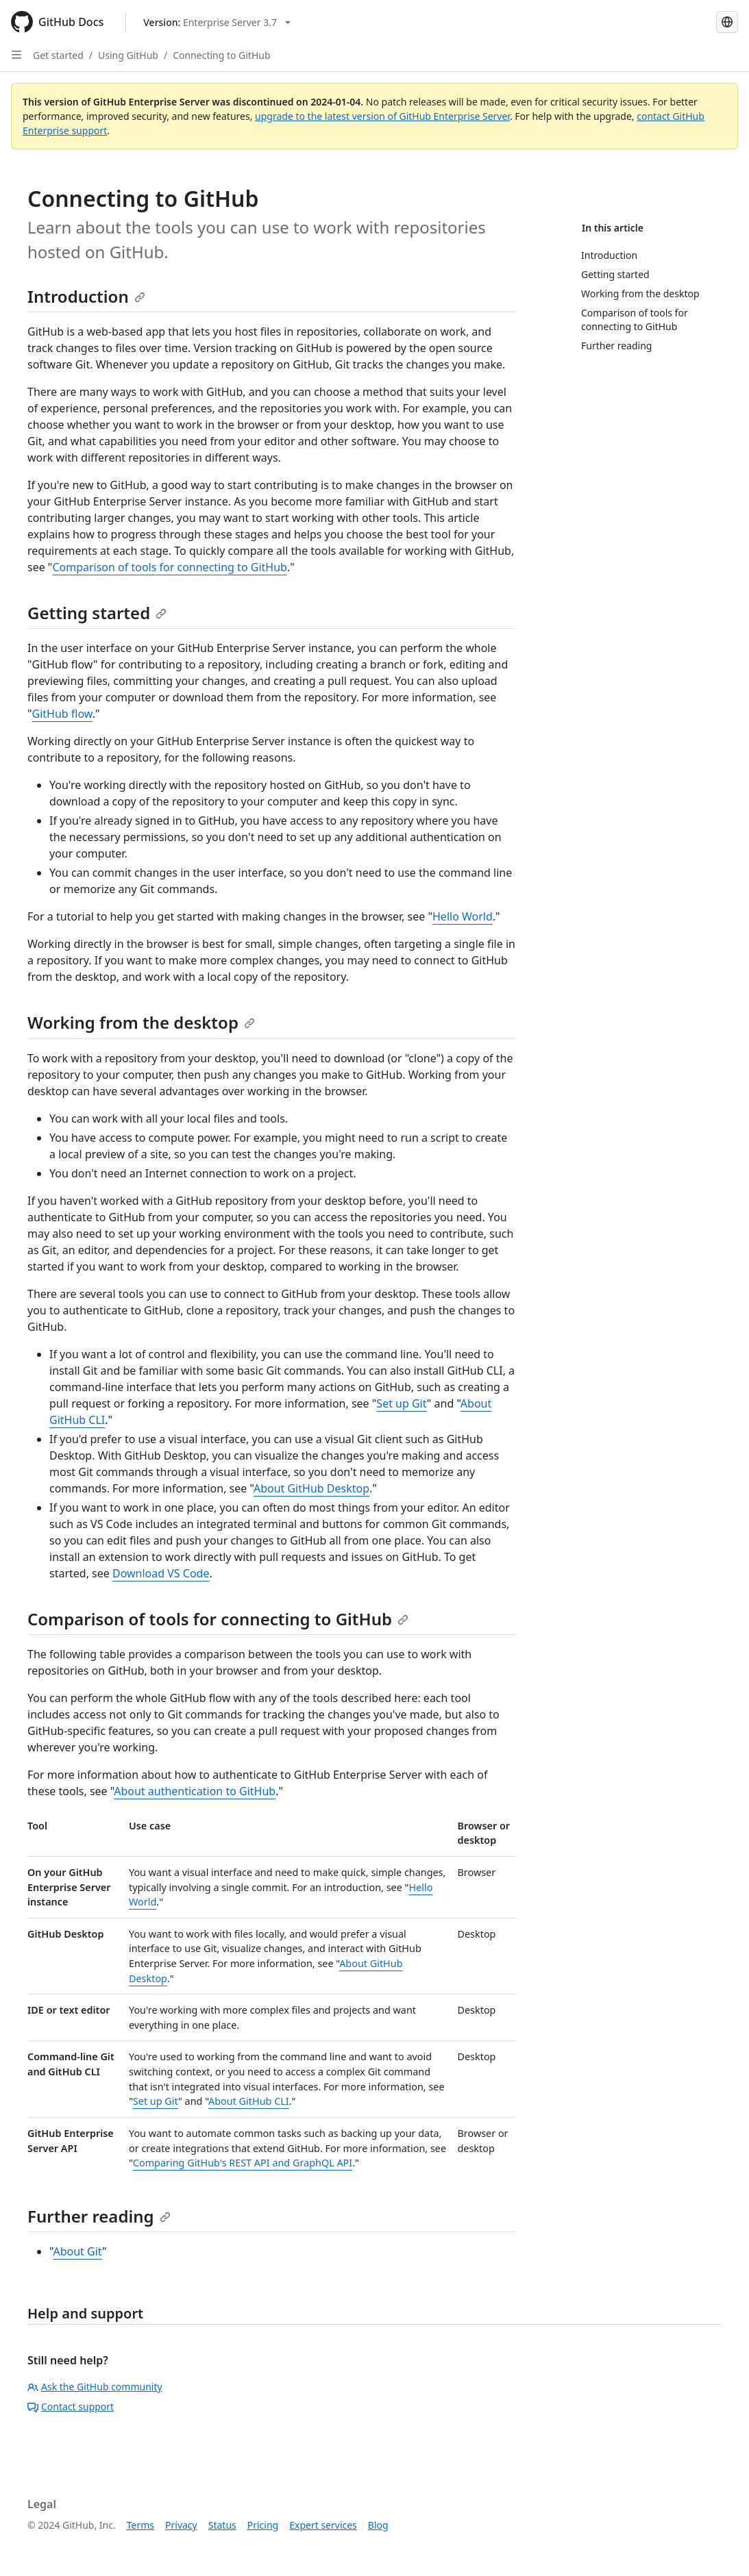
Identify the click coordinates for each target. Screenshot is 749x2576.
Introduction (86, 296)
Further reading (99, 2216)
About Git (77, 2251)
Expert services (323, 2524)
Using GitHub (128, 55)
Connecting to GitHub (221, 55)
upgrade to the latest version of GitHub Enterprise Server (382, 116)
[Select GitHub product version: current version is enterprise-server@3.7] (217, 22)
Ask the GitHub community (94, 2386)
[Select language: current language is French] (727, 22)
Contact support (70, 2406)
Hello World (462, 916)
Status (222, 2524)
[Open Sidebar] (16, 55)
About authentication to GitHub (194, 1791)
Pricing (262, 2524)
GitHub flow (62, 713)
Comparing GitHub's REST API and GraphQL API (242, 2162)
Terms (140, 2524)
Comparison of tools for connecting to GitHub (169, 567)
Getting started (97, 612)
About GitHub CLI (248, 2101)
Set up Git (401, 1403)
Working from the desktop (141, 1022)
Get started (58, 55)
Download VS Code (161, 1573)
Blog (378, 2524)
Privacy (181, 2524)
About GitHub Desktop (311, 1488)
